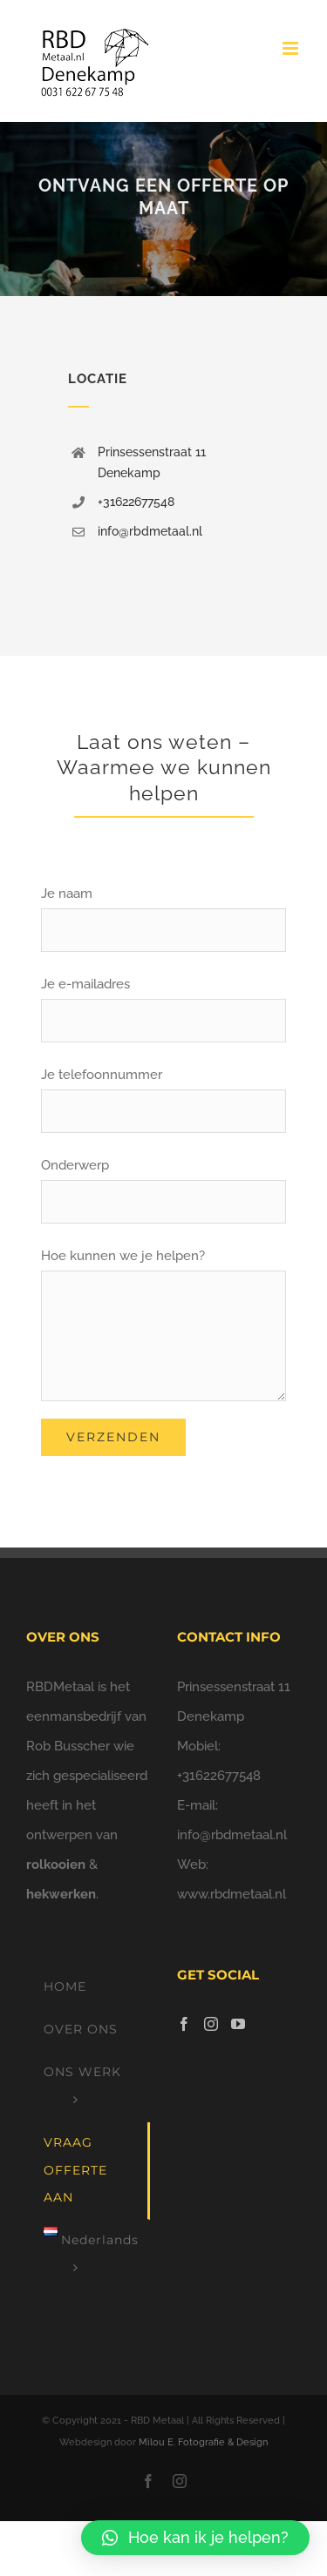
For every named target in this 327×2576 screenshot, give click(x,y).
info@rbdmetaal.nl (150, 531)
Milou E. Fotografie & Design (203, 2442)
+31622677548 (136, 502)
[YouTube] (238, 2024)
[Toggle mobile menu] (292, 48)
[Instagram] (211, 2024)
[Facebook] (184, 2024)
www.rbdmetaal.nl (231, 1894)
